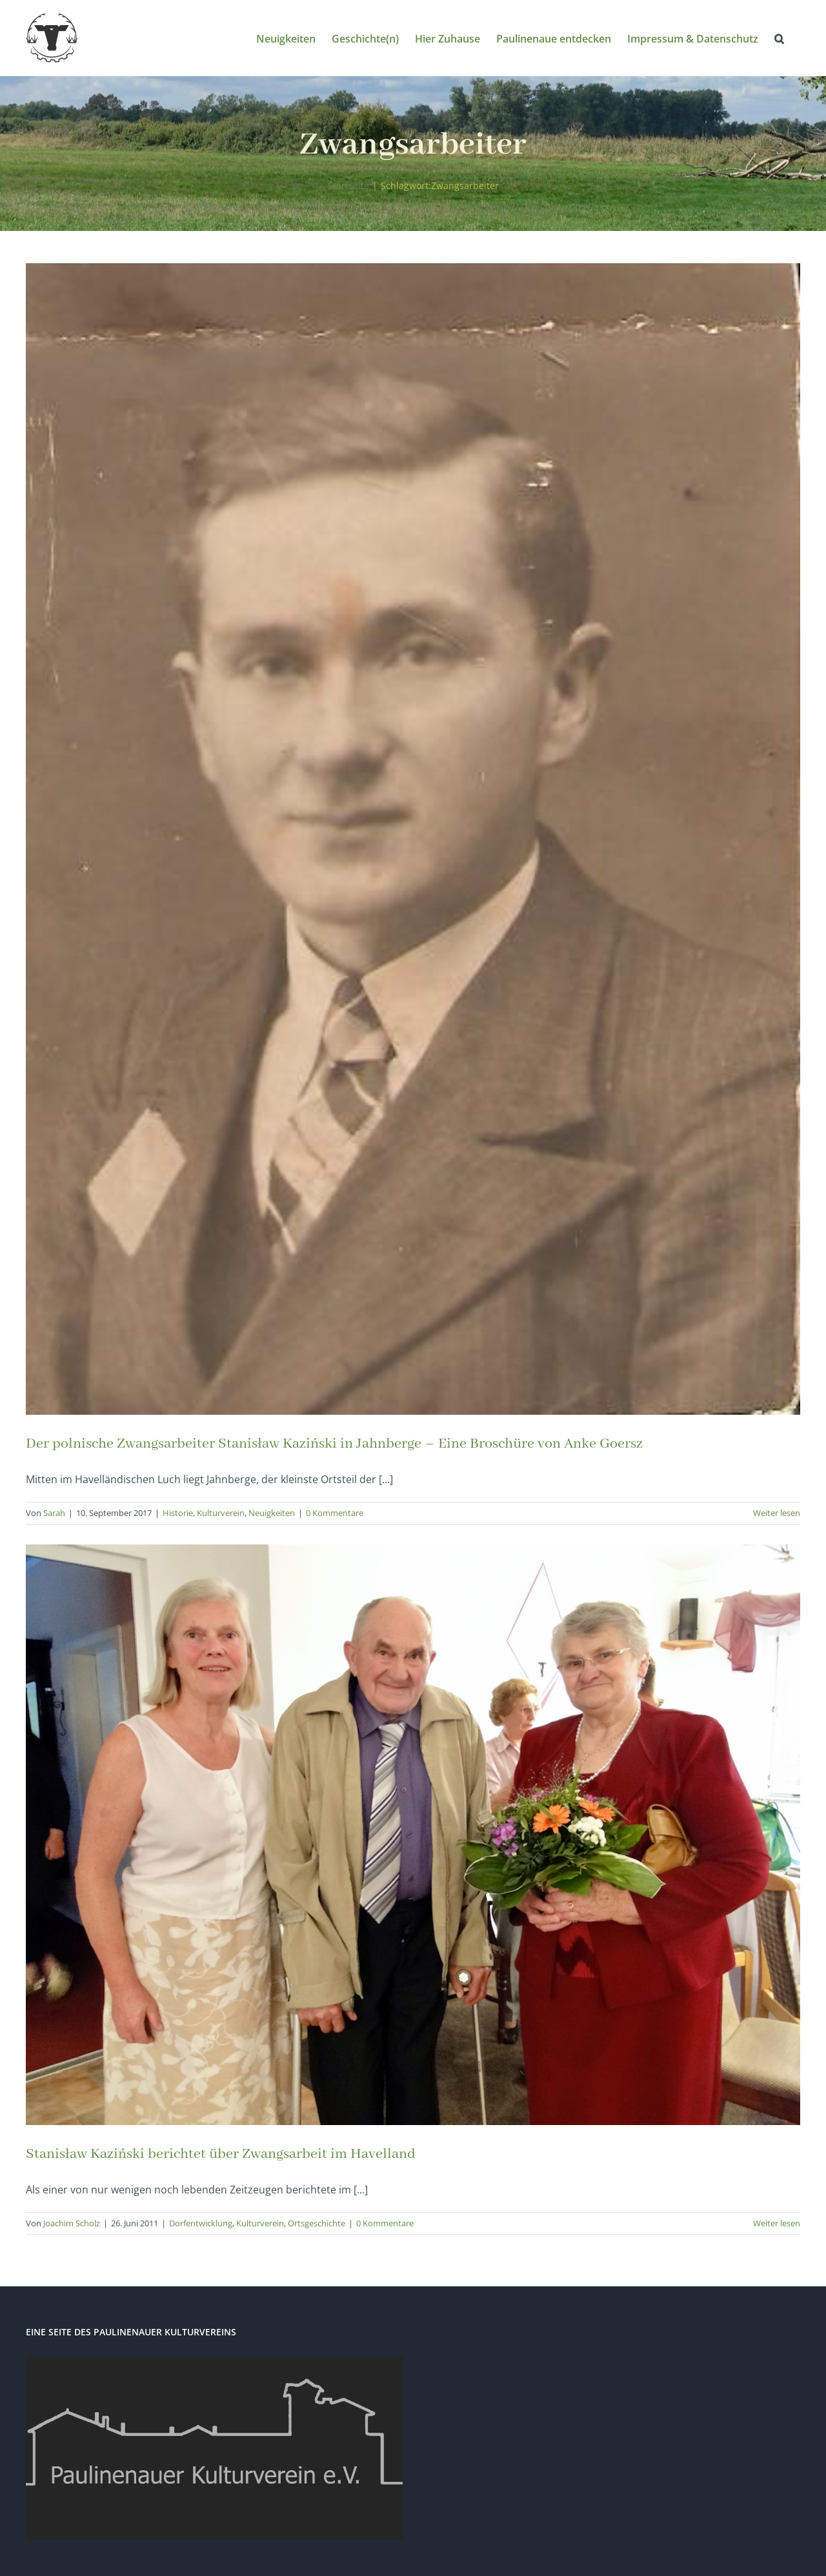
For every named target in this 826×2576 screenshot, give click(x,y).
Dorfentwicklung (200, 2223)
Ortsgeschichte (316, 2223)
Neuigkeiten (271, 1513)
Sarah (54, 1513)
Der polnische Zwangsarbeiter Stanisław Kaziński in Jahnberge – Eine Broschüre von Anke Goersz (334, 1444)
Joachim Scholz (71, 2223)
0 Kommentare (334, 1513)
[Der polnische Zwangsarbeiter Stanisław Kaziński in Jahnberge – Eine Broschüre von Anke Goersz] (413, 839)
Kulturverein (221, 1513)
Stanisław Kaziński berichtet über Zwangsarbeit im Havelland (221, 2154)
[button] (779, 37)
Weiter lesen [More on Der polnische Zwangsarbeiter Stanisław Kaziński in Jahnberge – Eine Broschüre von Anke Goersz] (776, 1513)
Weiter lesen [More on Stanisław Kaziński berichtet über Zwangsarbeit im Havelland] (776, 2223)
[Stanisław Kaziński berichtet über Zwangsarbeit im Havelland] (413, 1834)
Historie (178, 1513)
